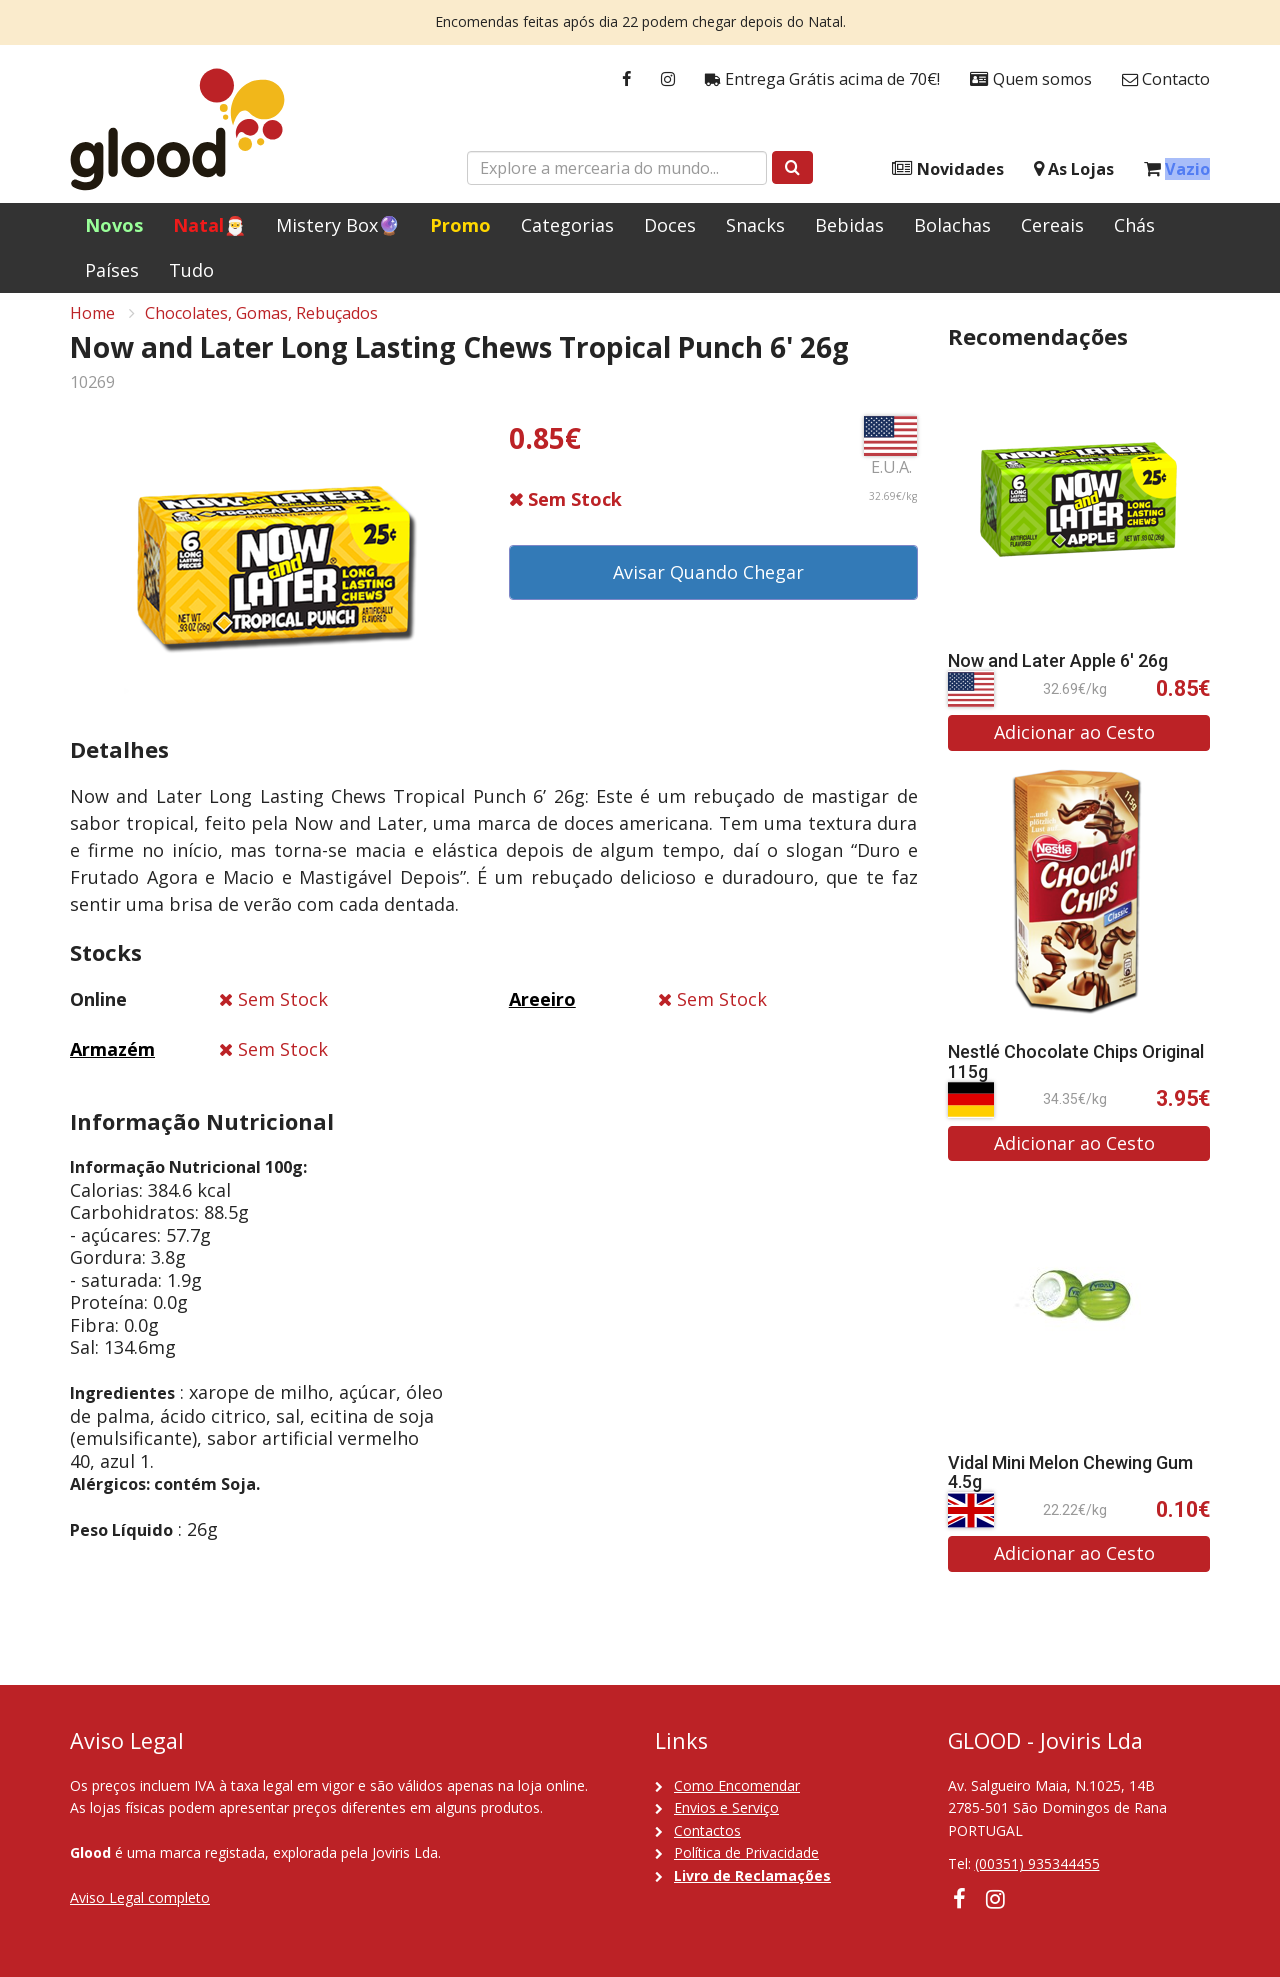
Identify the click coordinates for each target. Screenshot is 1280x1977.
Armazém (112, 1062)
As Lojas (1074, 169)
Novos (114, 225)
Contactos (707, 1830)
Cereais (1052, 225)
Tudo (191, 270)
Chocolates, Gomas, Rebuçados (261, 326)
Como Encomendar (737, 1785)
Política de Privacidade (746, 1852)
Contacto (1166, 79)
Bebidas (849, 225)
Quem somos (1031, 79)
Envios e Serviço (726, 1807)
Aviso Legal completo (140, 1897)
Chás (1134, 225)
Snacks (755, 225)
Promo (460, 225)
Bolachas (952, 225)
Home (92, 326)
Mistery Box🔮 (338, 225)
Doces (670, 225)
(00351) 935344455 (1037, 1863)
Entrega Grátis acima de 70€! (822, 79)
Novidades (948, 169)
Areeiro (542, 1012)
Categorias (567, 225)
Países (112, 270)
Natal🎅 (209, 225)
